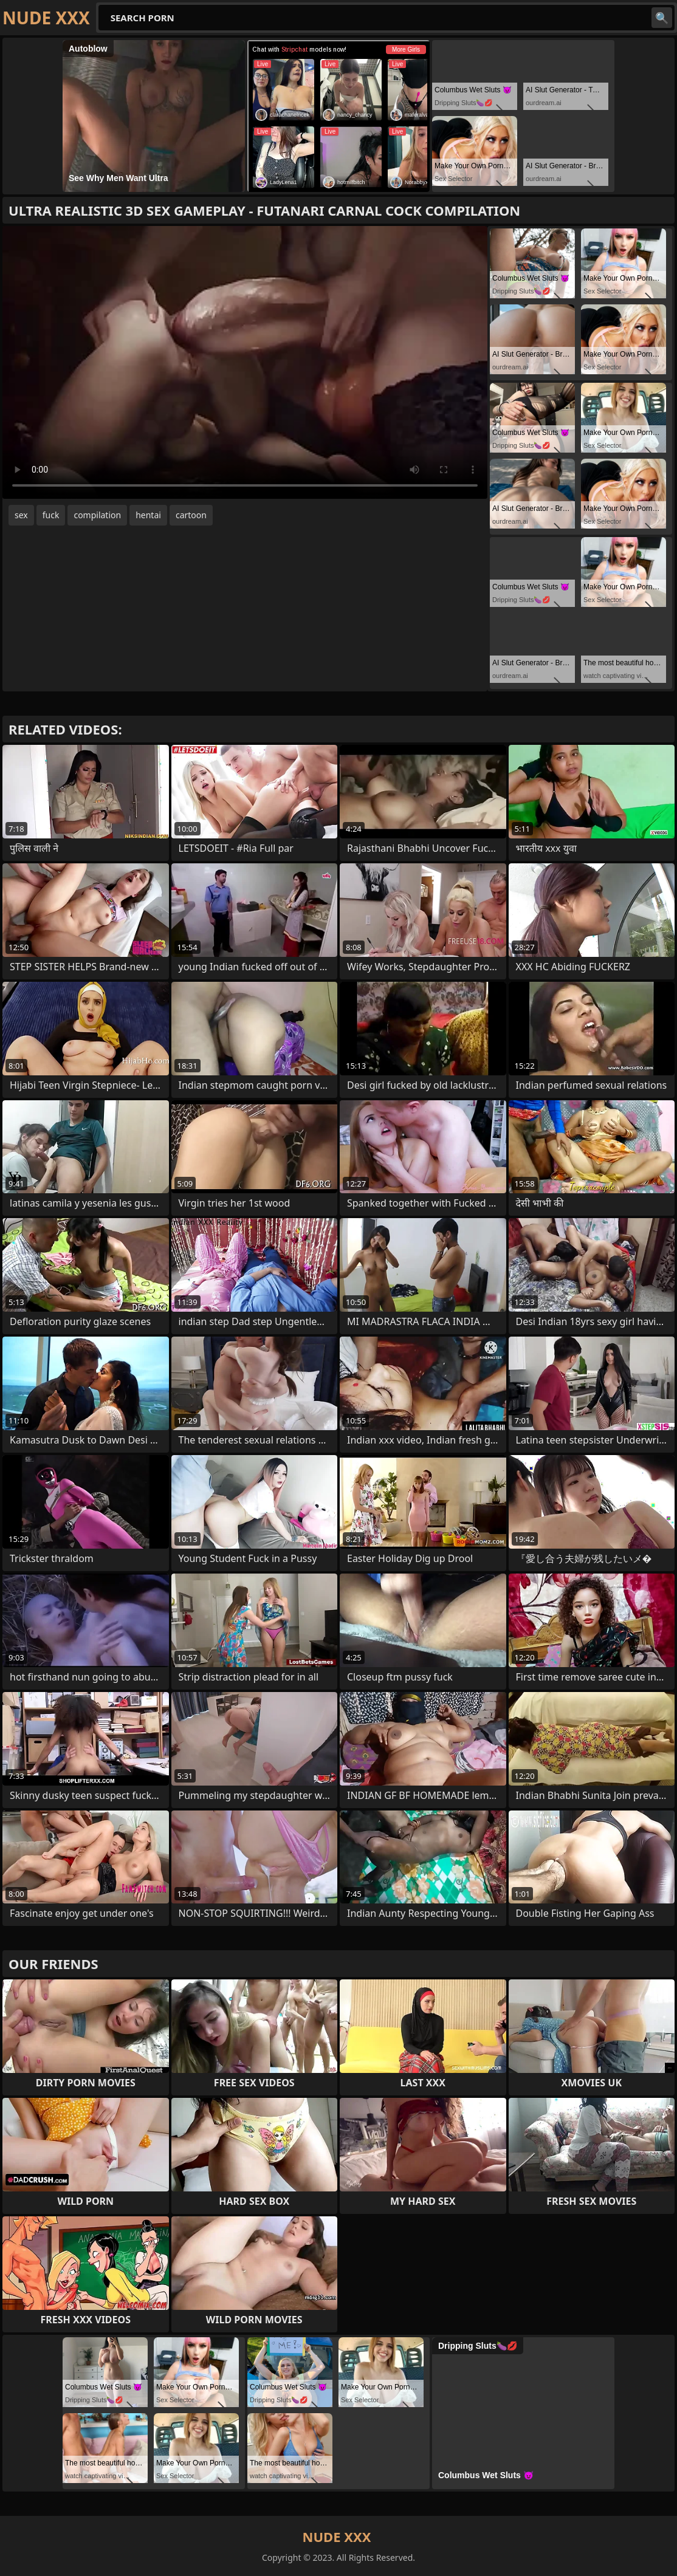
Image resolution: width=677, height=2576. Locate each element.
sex (21, 515)
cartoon (191, 515)
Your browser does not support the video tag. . (244, 362)
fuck (51, 515)
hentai (148, 515)
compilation (97, 515)
